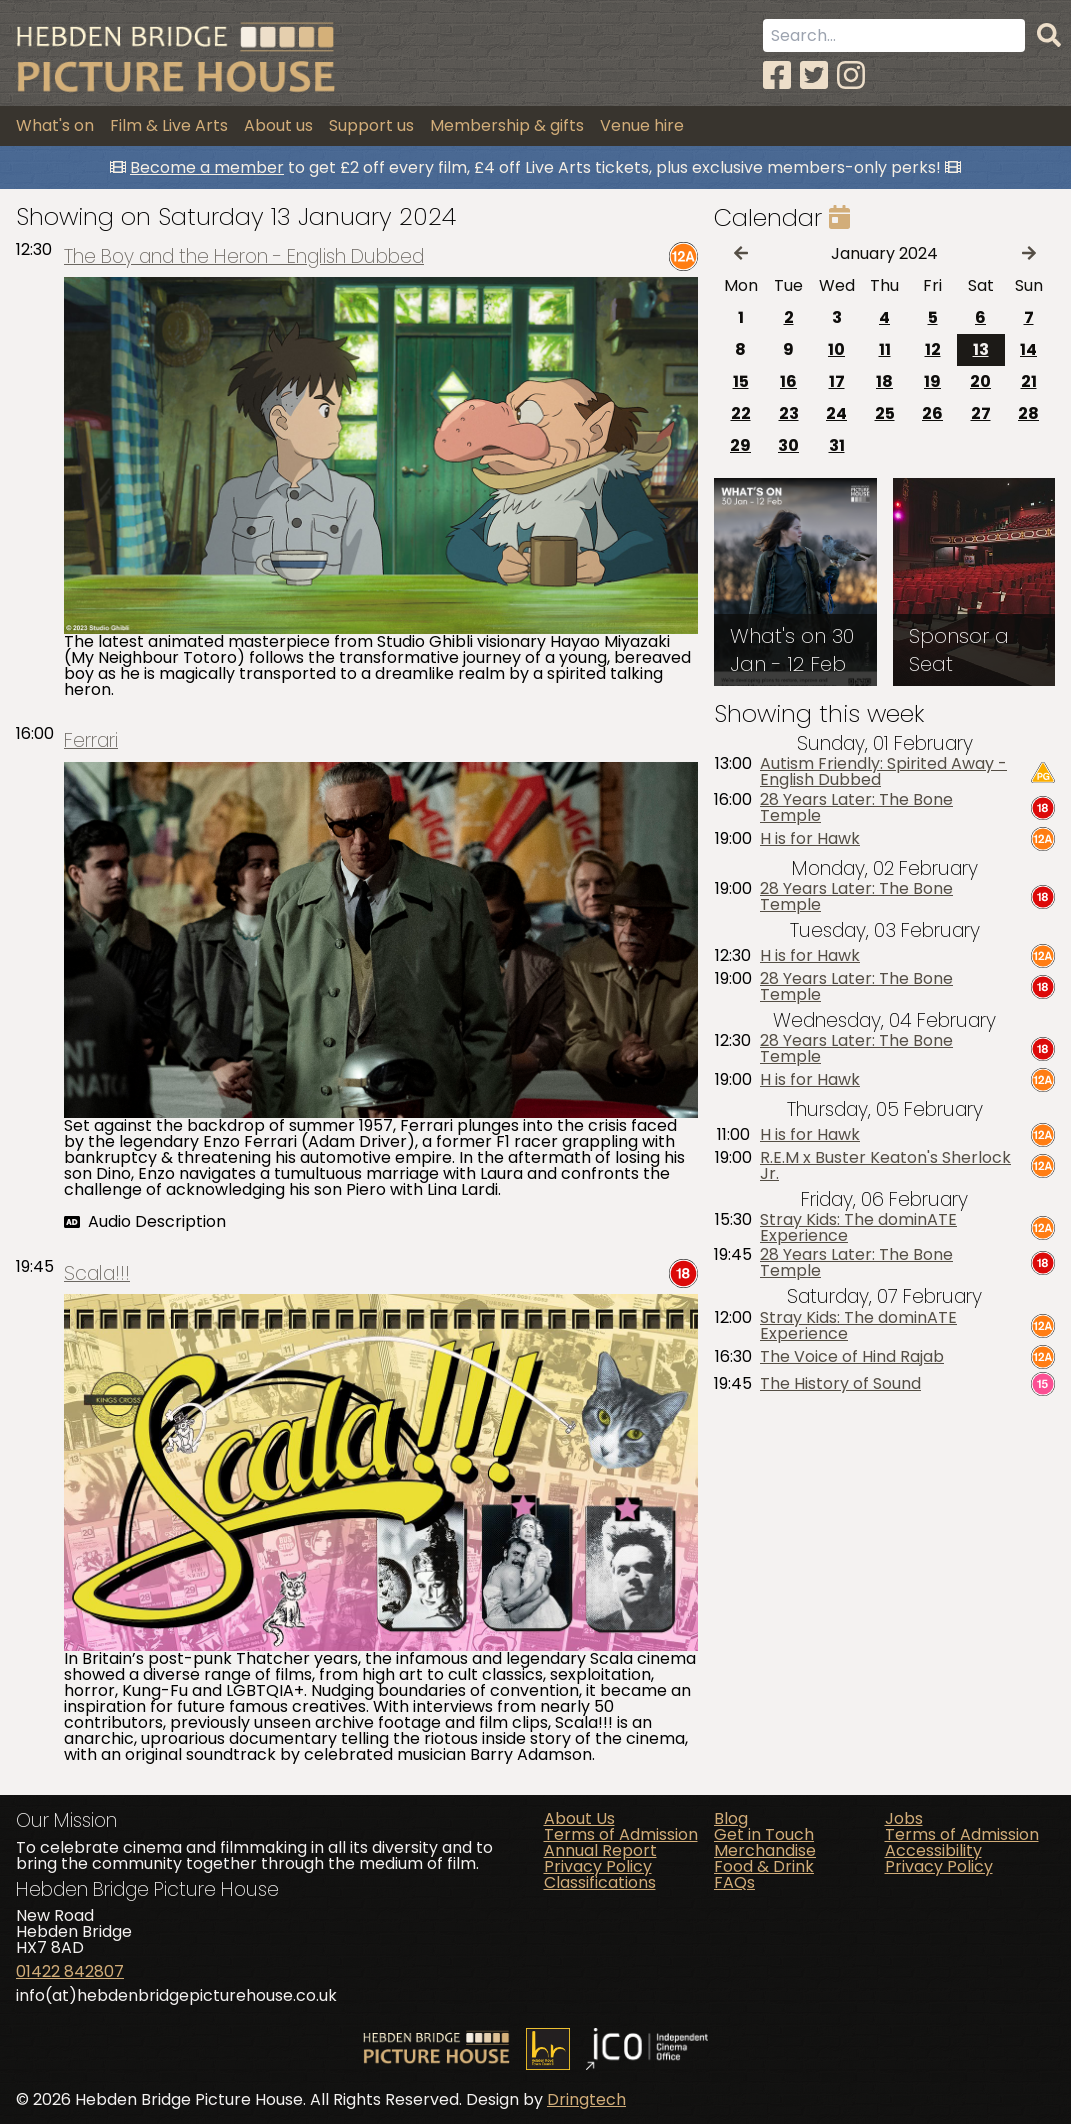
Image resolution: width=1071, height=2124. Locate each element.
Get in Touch (764, 1834)
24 (836, 413)
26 (932, 413)
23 (789, 413)
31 (837, 445)
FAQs (734, 1882)
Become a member (207, 167)
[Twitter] (814, 75)
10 (836, 349)
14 (1028, 349)
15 (741, 381)
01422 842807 (70, 1971)
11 (885, 349)
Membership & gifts (507, 125)
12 (933, 349)
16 (788, 381)
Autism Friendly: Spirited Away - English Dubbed (883, 772)
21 (1029, 381)
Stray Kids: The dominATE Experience (858, 1228)
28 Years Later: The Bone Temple (856, 808)
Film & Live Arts (169, 125)
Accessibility (933, 1850)
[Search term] (894, 35)
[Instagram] (851, 75)
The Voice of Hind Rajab (852, 1357)
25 (885, 413)
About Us (579, 1818)
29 (740, 445)
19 (932, 381)
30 (788, 445)
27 (981, 413)
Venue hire (642, 125)
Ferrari (91, 740)
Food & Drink (764, 1866)
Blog (731, 1818)
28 (1028, 413)
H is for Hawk (810, 839)
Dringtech (586, 2099)
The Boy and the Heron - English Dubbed (244, 256)
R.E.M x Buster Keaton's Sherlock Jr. (885, 1166)
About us (278, 125)
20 (980, 381)
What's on (55, 125)
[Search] (1049, 36)
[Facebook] (777, 75)
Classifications (600, 1882)
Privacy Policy (598, 1866)
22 (741, 413)
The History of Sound (840, 1384)
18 (884, 381)
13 (981, 349)
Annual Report (600, 1850)
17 (837, 381)
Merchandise (765, 1850)
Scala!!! (97, 1273)
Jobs (904, 1818)
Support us (371, 125)
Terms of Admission (621, 1834)
